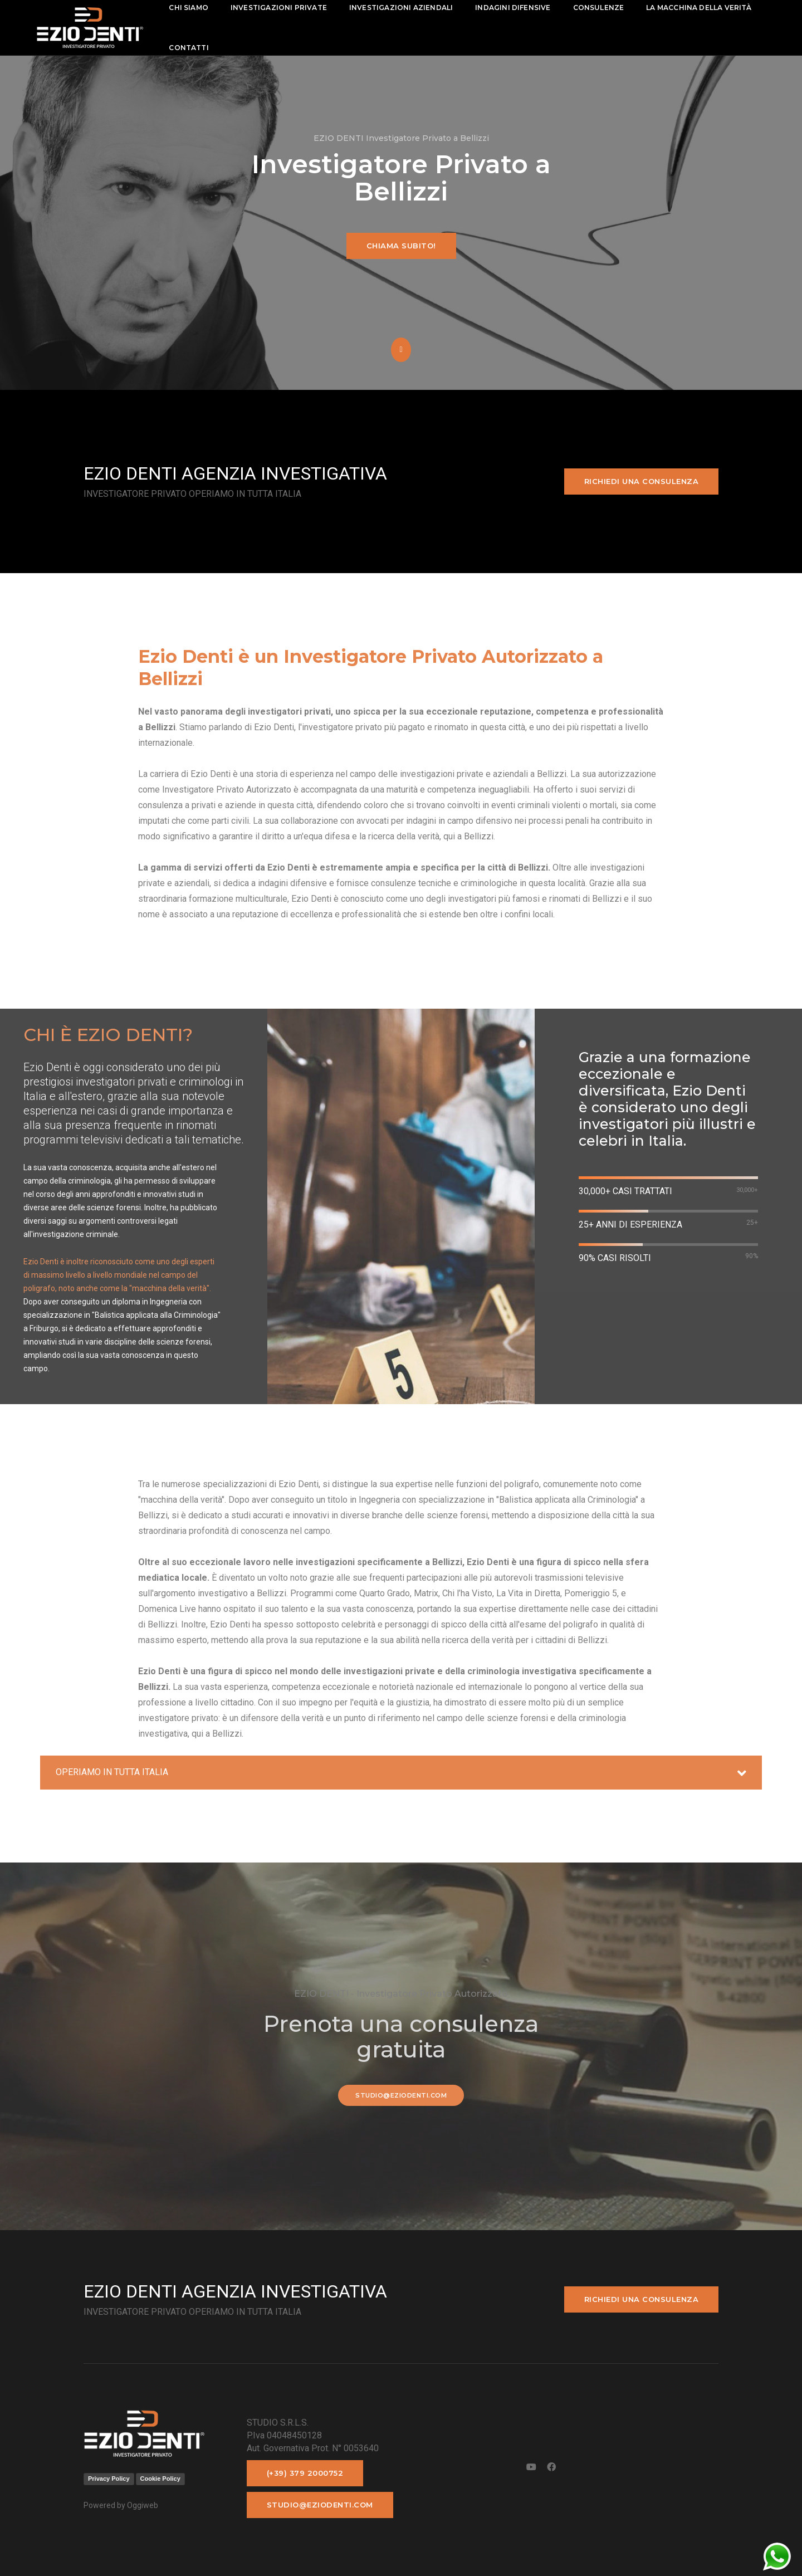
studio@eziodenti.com (401, 2095)
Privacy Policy (109, 2478)
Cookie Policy (160, 2478)
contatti (188, 47)
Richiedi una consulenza (641, 481)
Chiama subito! (401, 245)
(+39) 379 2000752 (305, 2473)
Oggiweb (142, 2505)
